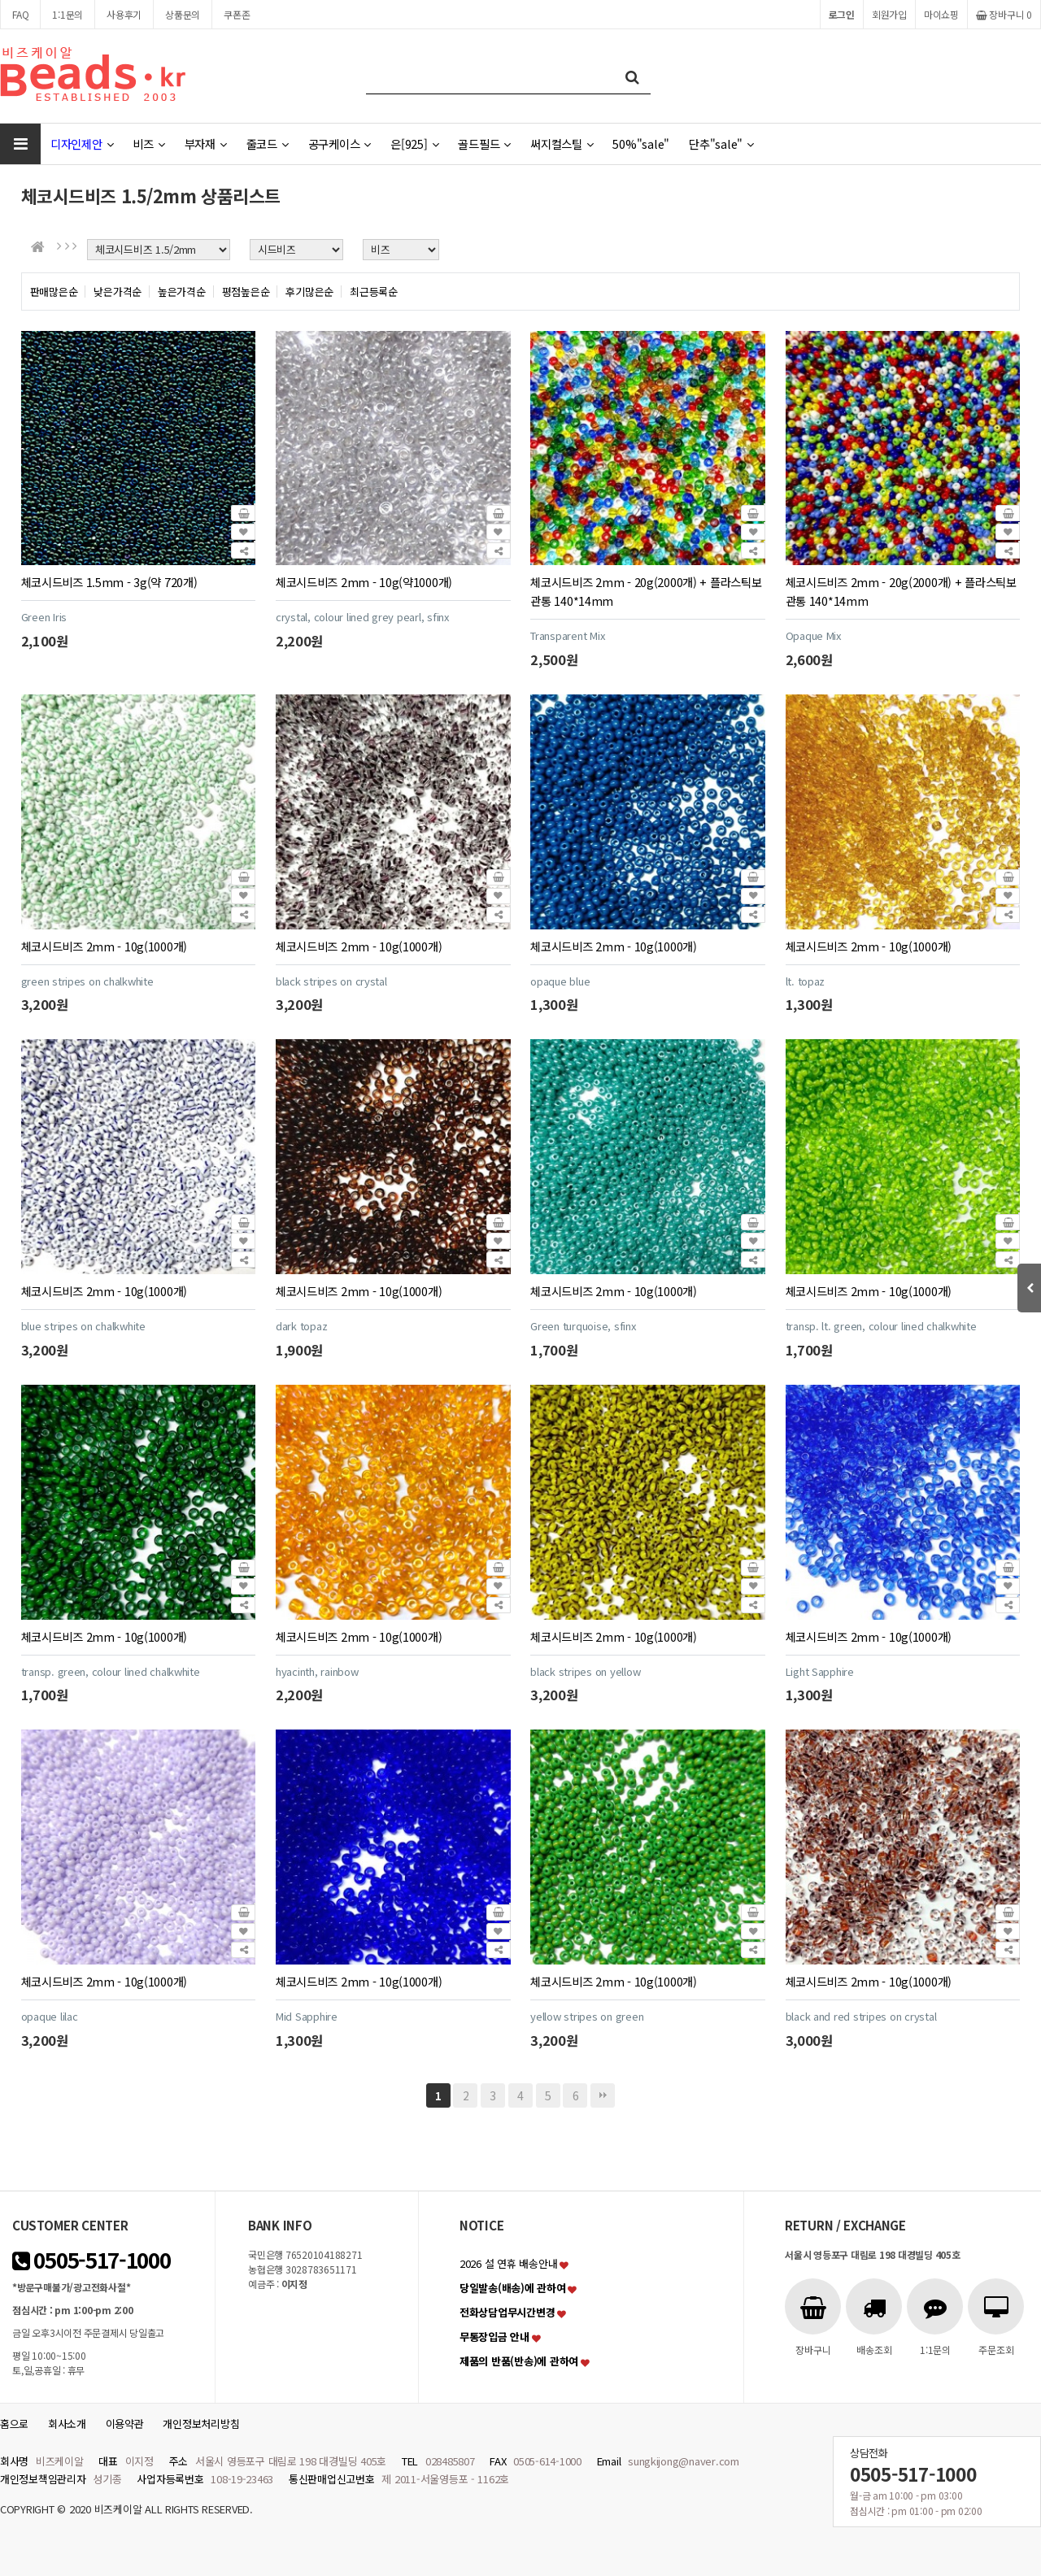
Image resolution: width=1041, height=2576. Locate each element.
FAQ (20, 14)
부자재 (206, 143)
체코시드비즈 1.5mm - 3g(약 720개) (109, 581)
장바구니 (1004, 14)
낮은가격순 (118, 291)
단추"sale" (721, 143)
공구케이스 (339, 143)
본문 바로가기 (0, 0)
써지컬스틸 (561, 143)
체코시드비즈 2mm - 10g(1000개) (104, 946)
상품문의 (182, 14)
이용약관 (125, 2423)
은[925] (414, 143)
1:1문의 (67, 14)
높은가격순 (182, 291)
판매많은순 (54, 291)
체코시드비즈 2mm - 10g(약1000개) (364, 581)
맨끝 (602, 2095)
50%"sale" (640, 143)
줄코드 (267, 143)
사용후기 (124, 14)
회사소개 (67, 2423)
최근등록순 (374, 291)
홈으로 (14, 2423)
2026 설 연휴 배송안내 (508, 2263)
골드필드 (484, 143)
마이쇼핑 (941, 14)
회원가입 (889, 14)
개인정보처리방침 (201, 2423)
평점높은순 (246, 291)
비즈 (148, 143)
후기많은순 (309, 291)
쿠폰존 (237, 14)
